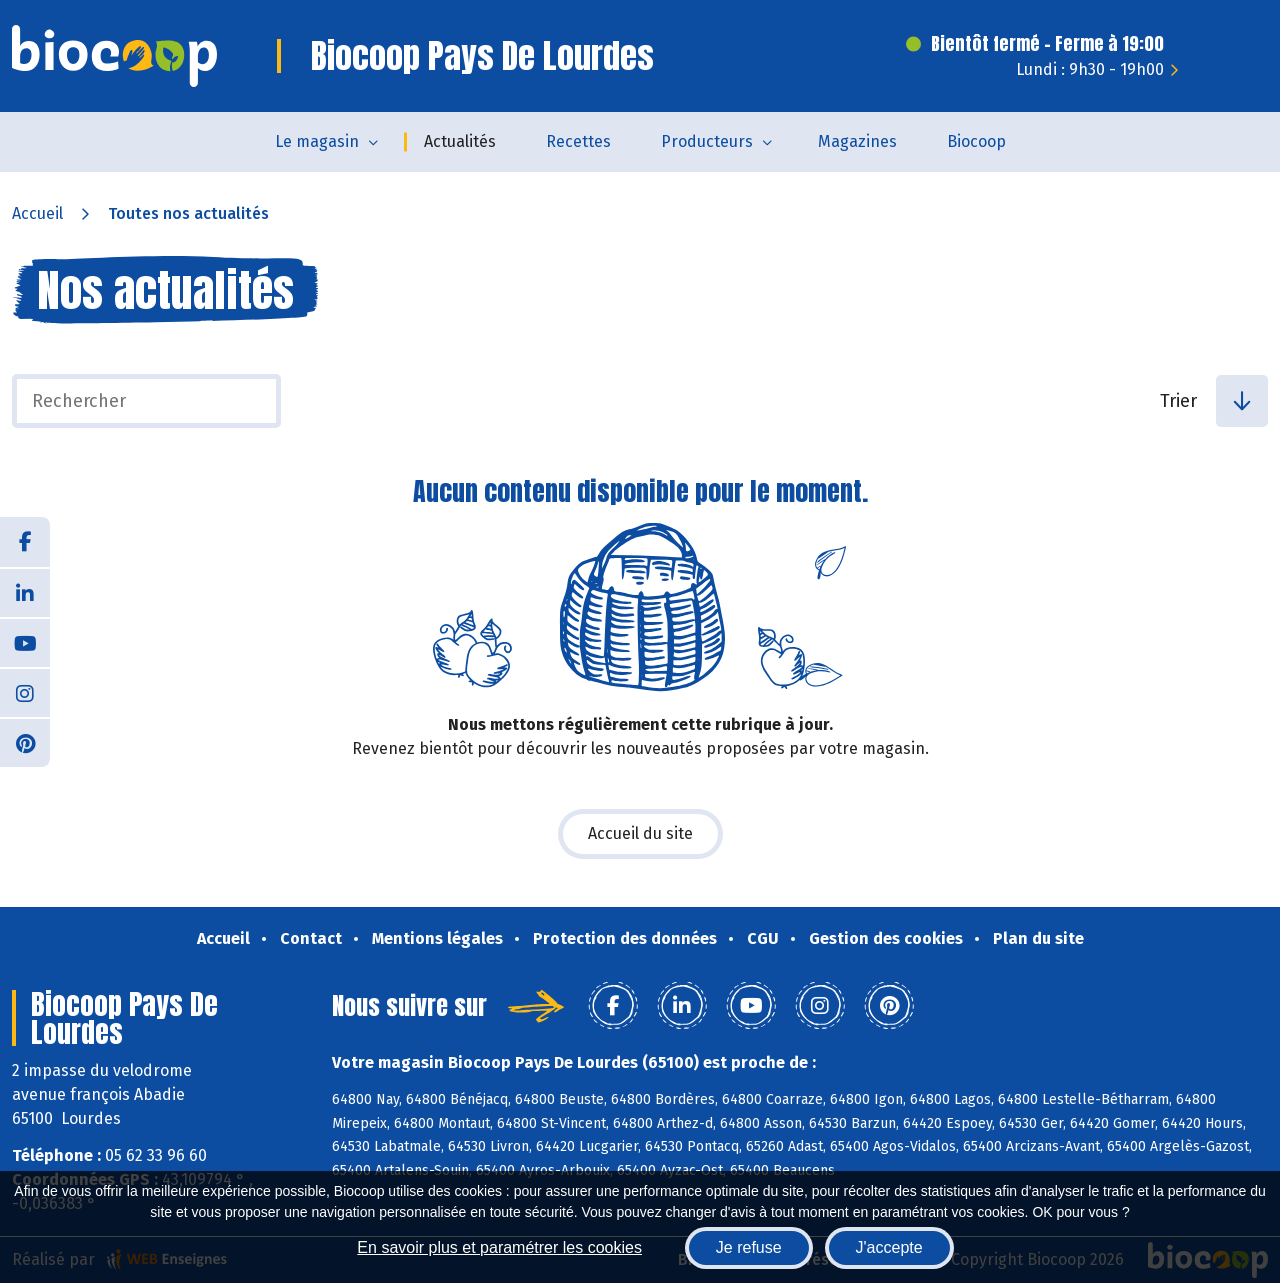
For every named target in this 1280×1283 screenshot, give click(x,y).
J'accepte (889, 1247)
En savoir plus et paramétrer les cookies (499, 1247)
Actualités (460, 141)
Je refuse (749, 1247)
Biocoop (976, 141)
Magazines (857, 141)
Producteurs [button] (707, 141)
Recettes (578, 141)
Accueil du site (640, 833)
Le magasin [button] (317, 141)
